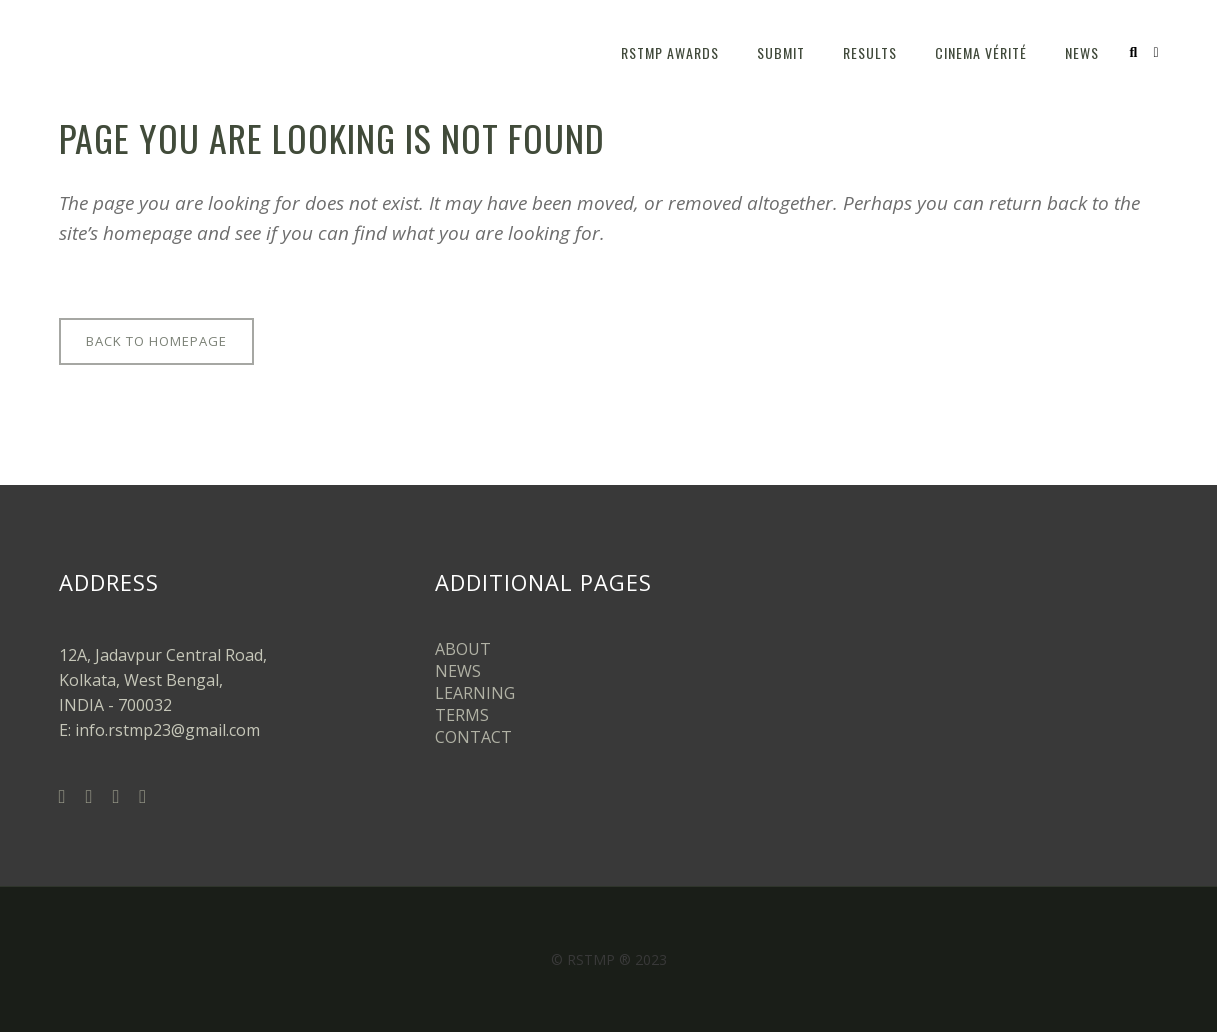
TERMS (462, 715)
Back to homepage (156, 341)
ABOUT (463, 649)
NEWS (458, 671)
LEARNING (475, 693)
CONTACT (473, 737)
